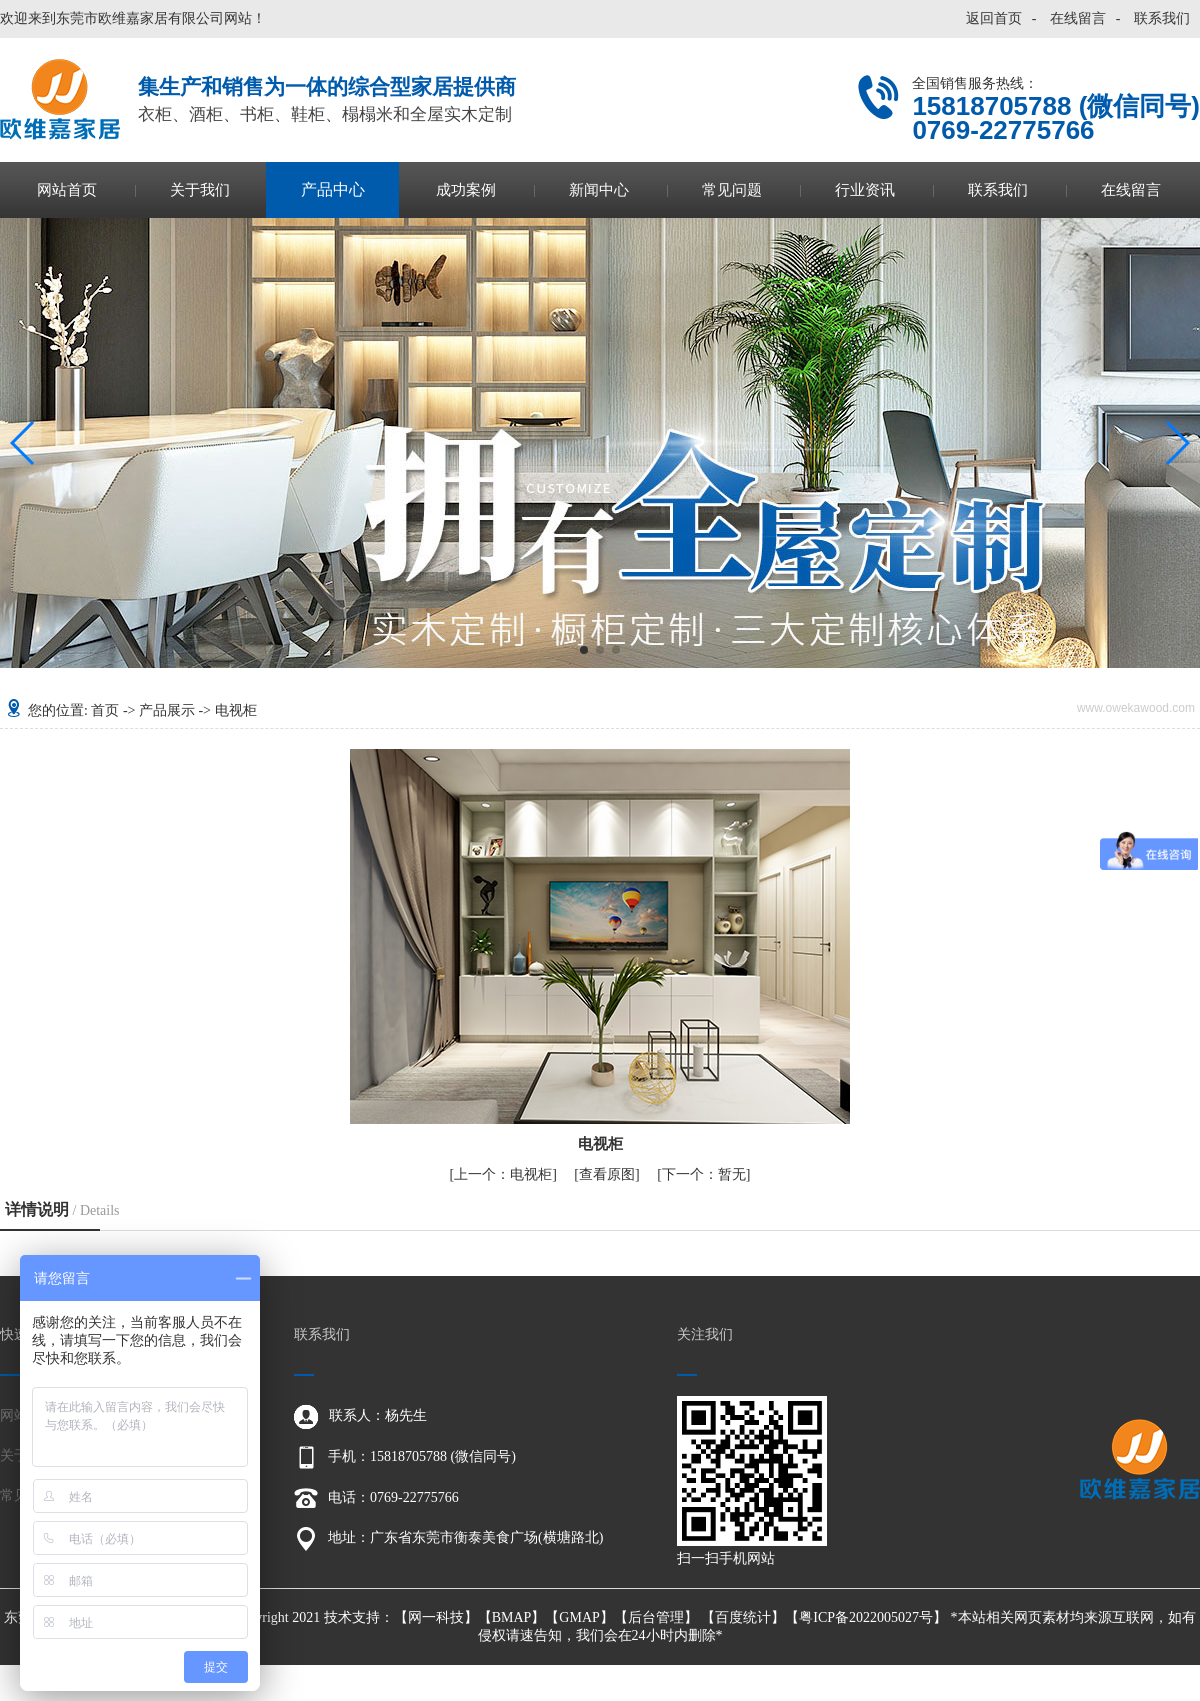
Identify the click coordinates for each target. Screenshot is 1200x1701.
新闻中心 (599, 190)
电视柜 (236, 710)
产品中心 (333, 189)
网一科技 (436, 1617)
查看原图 (607, 1174)
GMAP (579, 1617)
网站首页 (67, 190)
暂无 (704, 1174)
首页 (105, 710)
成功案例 (466, 190)
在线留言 (1078, 18)
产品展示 (167, 710)
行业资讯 (865, 190)
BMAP (512, 1617)
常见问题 (732, 190)
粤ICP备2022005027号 (866, 1617)
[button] (584, 650)
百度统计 (743, 1617)
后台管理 (656, 1617)
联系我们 (1162, 18)
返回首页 (994, 18)
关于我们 (200, 190)
